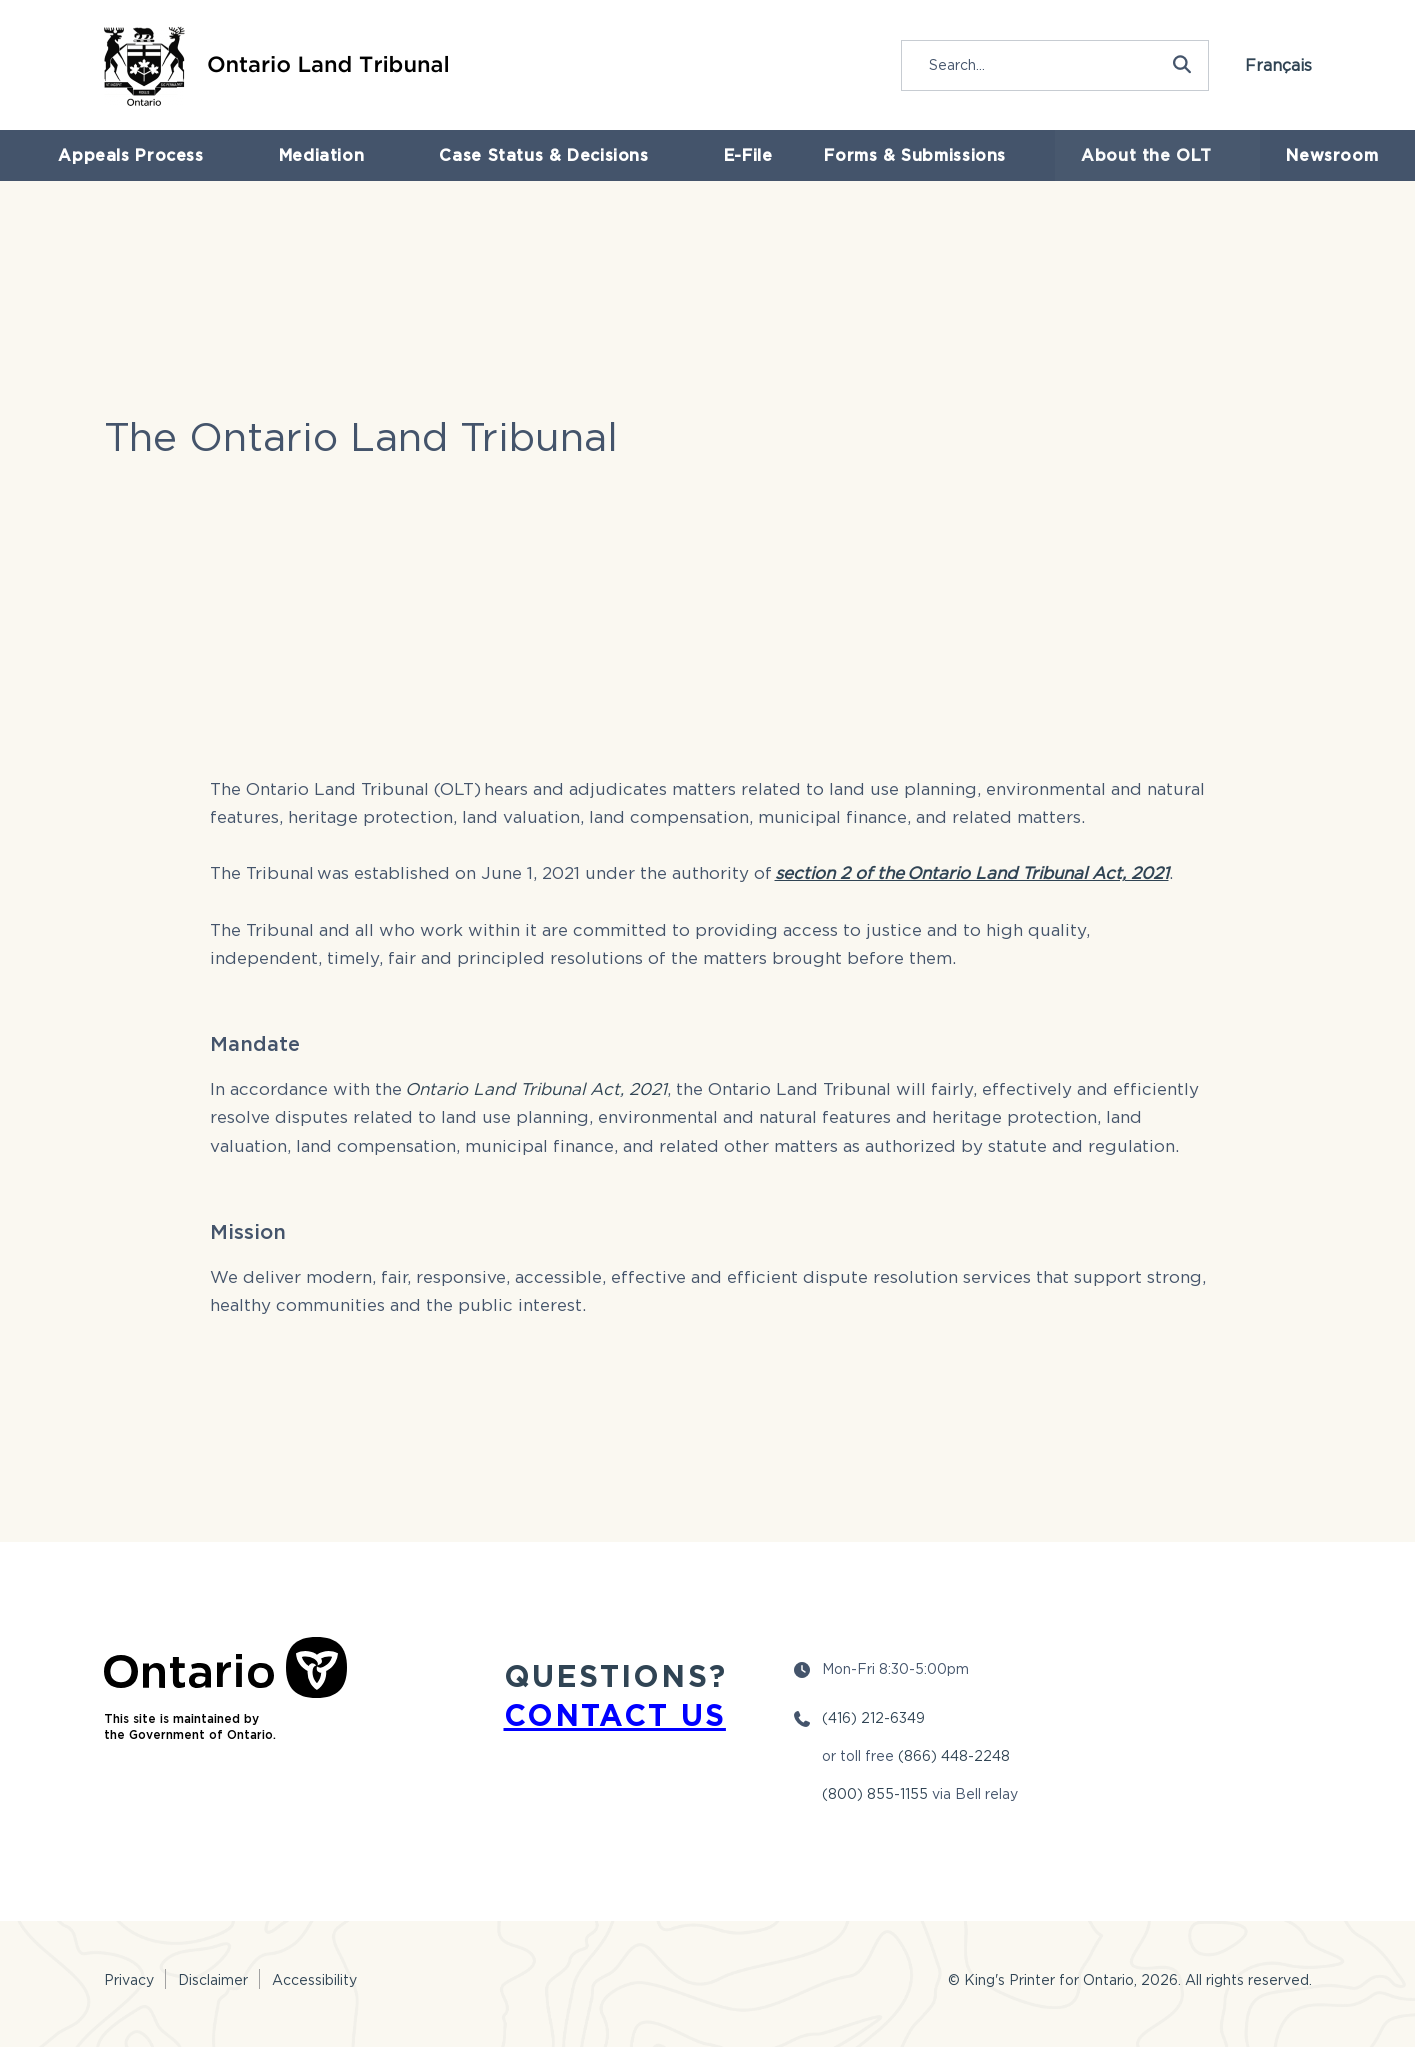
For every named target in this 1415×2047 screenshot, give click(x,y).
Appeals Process (137, 169)
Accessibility (314, 1979)
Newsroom (1304, 169)
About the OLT (1127, 169)
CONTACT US (615, 1714)
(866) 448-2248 (954, 1755)
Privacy (129, 1979)
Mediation (319, 169)
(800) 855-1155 (875, 1793)
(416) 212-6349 (873, 1717)
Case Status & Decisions (531, 169)
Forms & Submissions (906, 169)
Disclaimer (213, 1979)
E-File (725, 169)
